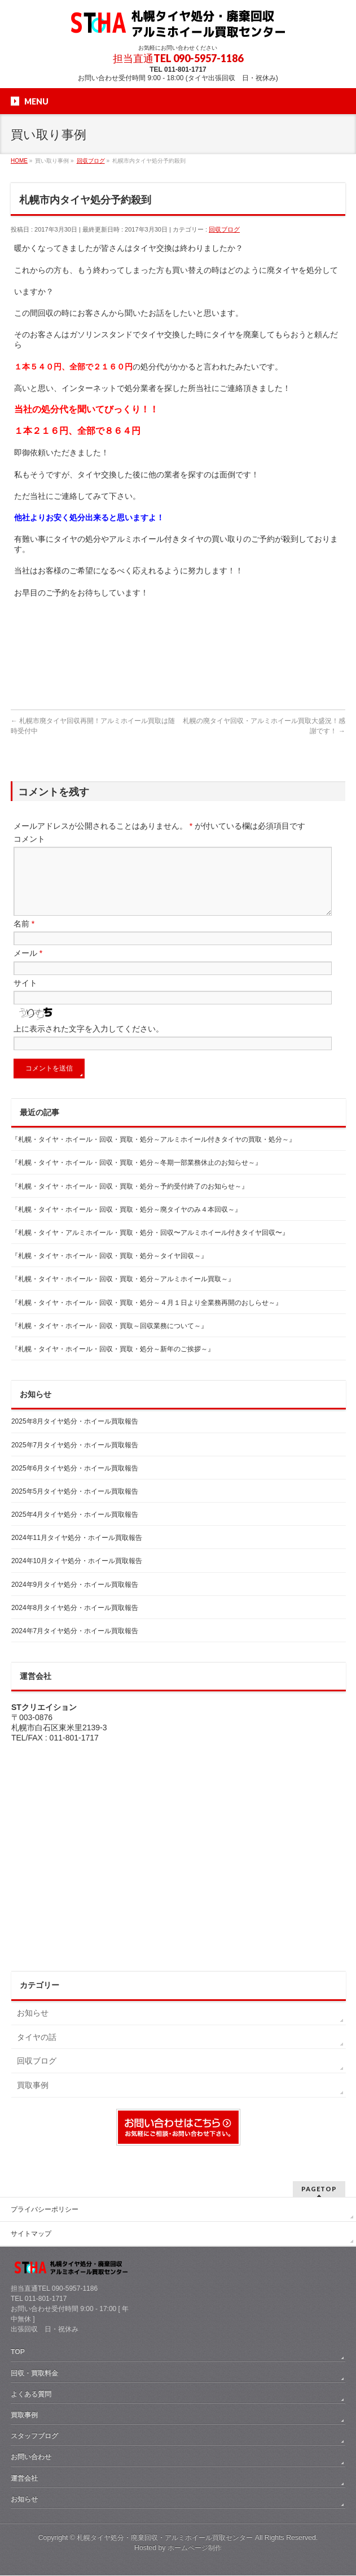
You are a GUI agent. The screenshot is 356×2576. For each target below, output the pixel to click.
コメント (29, 838)
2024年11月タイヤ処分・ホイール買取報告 (76, 1551)
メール (28, 966)
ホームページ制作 (195, 2548)
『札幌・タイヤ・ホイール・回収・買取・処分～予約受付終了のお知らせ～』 (129, 1200)
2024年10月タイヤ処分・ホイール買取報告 (76, 1574)
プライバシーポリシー (44, 2210)
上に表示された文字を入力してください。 (89, 1042)
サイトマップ (31, 2234)
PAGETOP (319, 2189)
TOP (18, 2352)
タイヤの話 (36, 2050)
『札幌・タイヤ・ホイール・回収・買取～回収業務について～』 (109, 1339)
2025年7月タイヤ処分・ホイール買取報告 (74, 1459)
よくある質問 (31, 2395)
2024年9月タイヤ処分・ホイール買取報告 (74, 1598)
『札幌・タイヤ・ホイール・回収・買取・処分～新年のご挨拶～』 (112, 1363)
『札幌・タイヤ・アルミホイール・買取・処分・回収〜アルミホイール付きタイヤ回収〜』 (150, 1246)
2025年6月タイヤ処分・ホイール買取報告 (74, 1482)
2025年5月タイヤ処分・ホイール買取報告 (74, 1505)
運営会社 (24, 2479)
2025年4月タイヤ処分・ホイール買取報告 (74, 1528)
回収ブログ (224, 229)
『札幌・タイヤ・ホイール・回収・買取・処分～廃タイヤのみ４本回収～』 (126, 1223)
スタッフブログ (34, 2436)
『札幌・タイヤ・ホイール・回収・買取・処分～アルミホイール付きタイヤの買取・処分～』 (153, 1153)
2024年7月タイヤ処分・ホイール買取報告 (74, 1644)
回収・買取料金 (34, 2374)
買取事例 (33, 2098)
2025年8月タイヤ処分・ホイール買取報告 (74, 1435)
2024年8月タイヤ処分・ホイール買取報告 (74, 1621)
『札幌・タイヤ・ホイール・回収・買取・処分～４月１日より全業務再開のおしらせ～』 (146, 1316)
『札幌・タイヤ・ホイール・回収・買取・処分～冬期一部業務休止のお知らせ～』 (136, 1176)
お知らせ (33, 2026)
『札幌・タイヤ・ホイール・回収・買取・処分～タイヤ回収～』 (109, 1269)
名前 (24, 937)
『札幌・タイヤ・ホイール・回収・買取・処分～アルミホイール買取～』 (123, 1292)
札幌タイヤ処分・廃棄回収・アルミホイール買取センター (165, 2538)
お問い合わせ (31, 2457)
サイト (25, 996)
